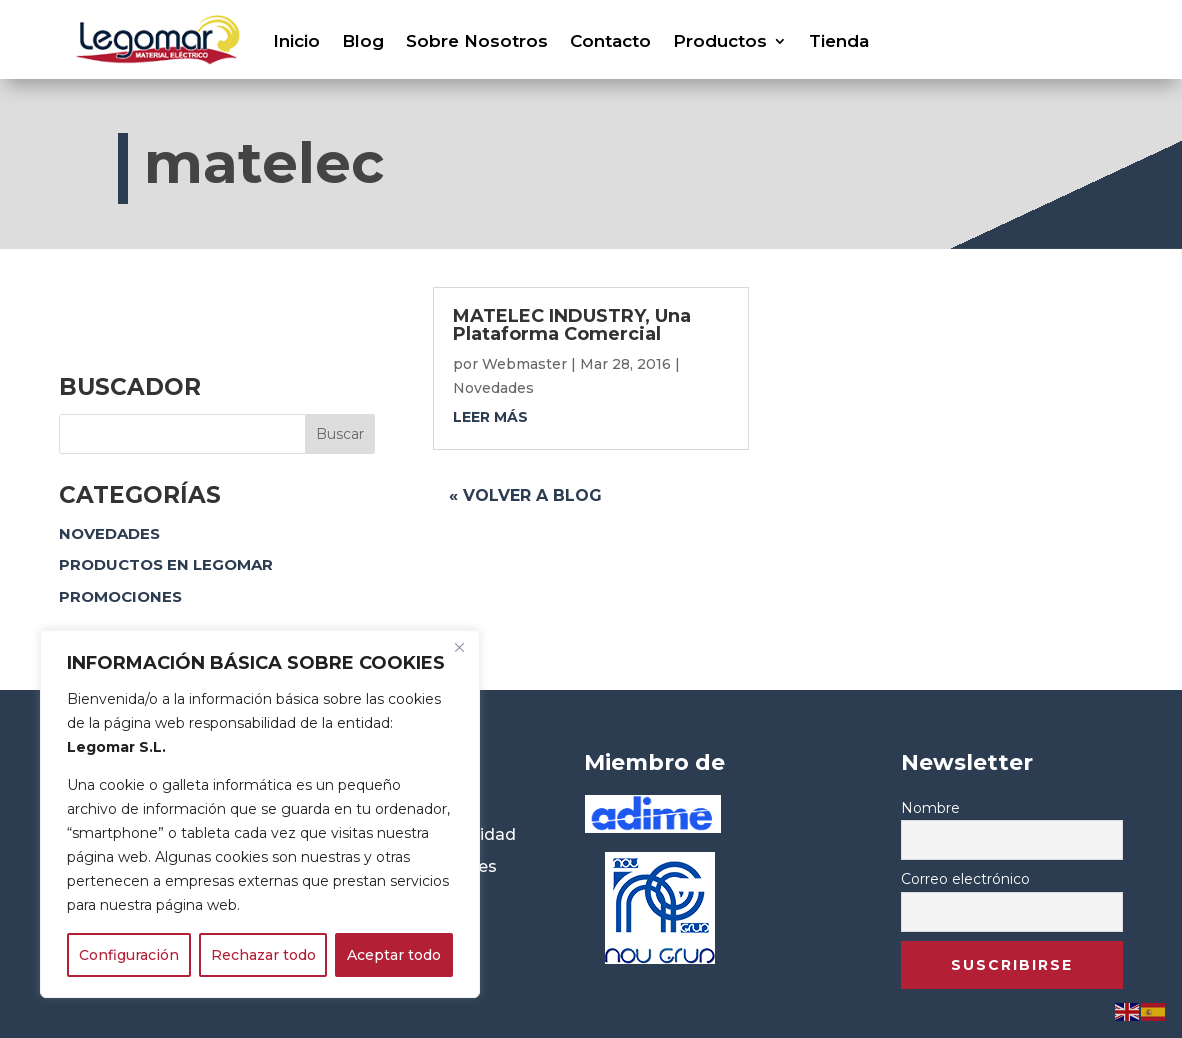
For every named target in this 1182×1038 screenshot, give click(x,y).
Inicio (296, 41)
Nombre (930, 808)
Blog (363, 41)
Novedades (109, 533)
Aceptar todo (394, 955)
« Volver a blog (525, 495)
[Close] (459, 647)
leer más (490, 417)
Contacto (610, 41)
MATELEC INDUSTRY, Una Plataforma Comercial (572, 325)
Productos (720, 41)
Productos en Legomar (166, 564)
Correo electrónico (965, 879)
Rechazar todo (263, 955)
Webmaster (524, 364)
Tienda (839, 41)
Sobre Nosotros (477, 41)
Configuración (129, 955)
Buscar (340, 434)
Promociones (120, 596)
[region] (260, 814)
